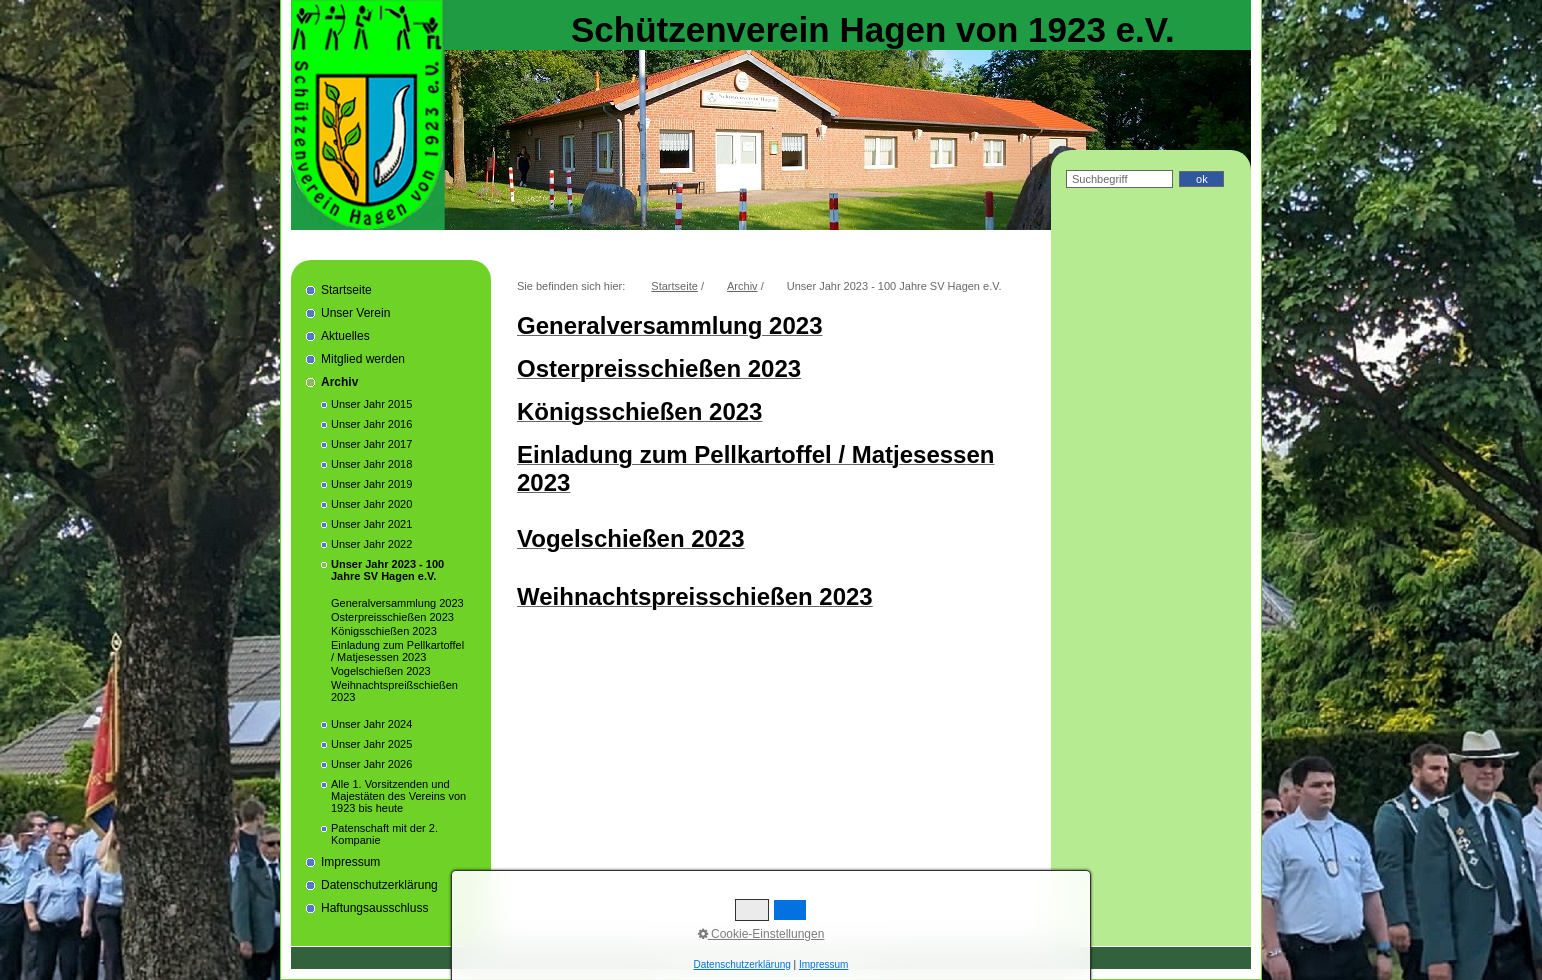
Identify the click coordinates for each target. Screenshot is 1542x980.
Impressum (350, 862)
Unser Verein (355, 313)
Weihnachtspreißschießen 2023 (394, 691)
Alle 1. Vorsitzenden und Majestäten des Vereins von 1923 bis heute (398, 796)
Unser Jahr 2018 (371, 464)
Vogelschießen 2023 (381, 671)
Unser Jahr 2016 (371, 424)
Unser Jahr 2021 (371, 524)
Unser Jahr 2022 (371, 544)
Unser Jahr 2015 (371, 404)
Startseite (346, 290)
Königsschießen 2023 (384, 631)
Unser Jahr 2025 (371, 744)
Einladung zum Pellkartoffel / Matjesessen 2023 (397, 651)
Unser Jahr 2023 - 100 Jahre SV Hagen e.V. (387, 570)
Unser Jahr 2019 (371, 484)
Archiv (339, 382)
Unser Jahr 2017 (371, 444)
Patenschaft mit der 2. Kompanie (384, 834)
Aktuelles (345, 336)
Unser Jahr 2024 (371, 724)
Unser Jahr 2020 (371, 504)
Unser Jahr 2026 (371, 764)
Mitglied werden (363, 359)
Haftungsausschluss (374, 908)
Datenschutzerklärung (379, 885)
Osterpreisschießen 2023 (392, 617)
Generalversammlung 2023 (397, 603)
